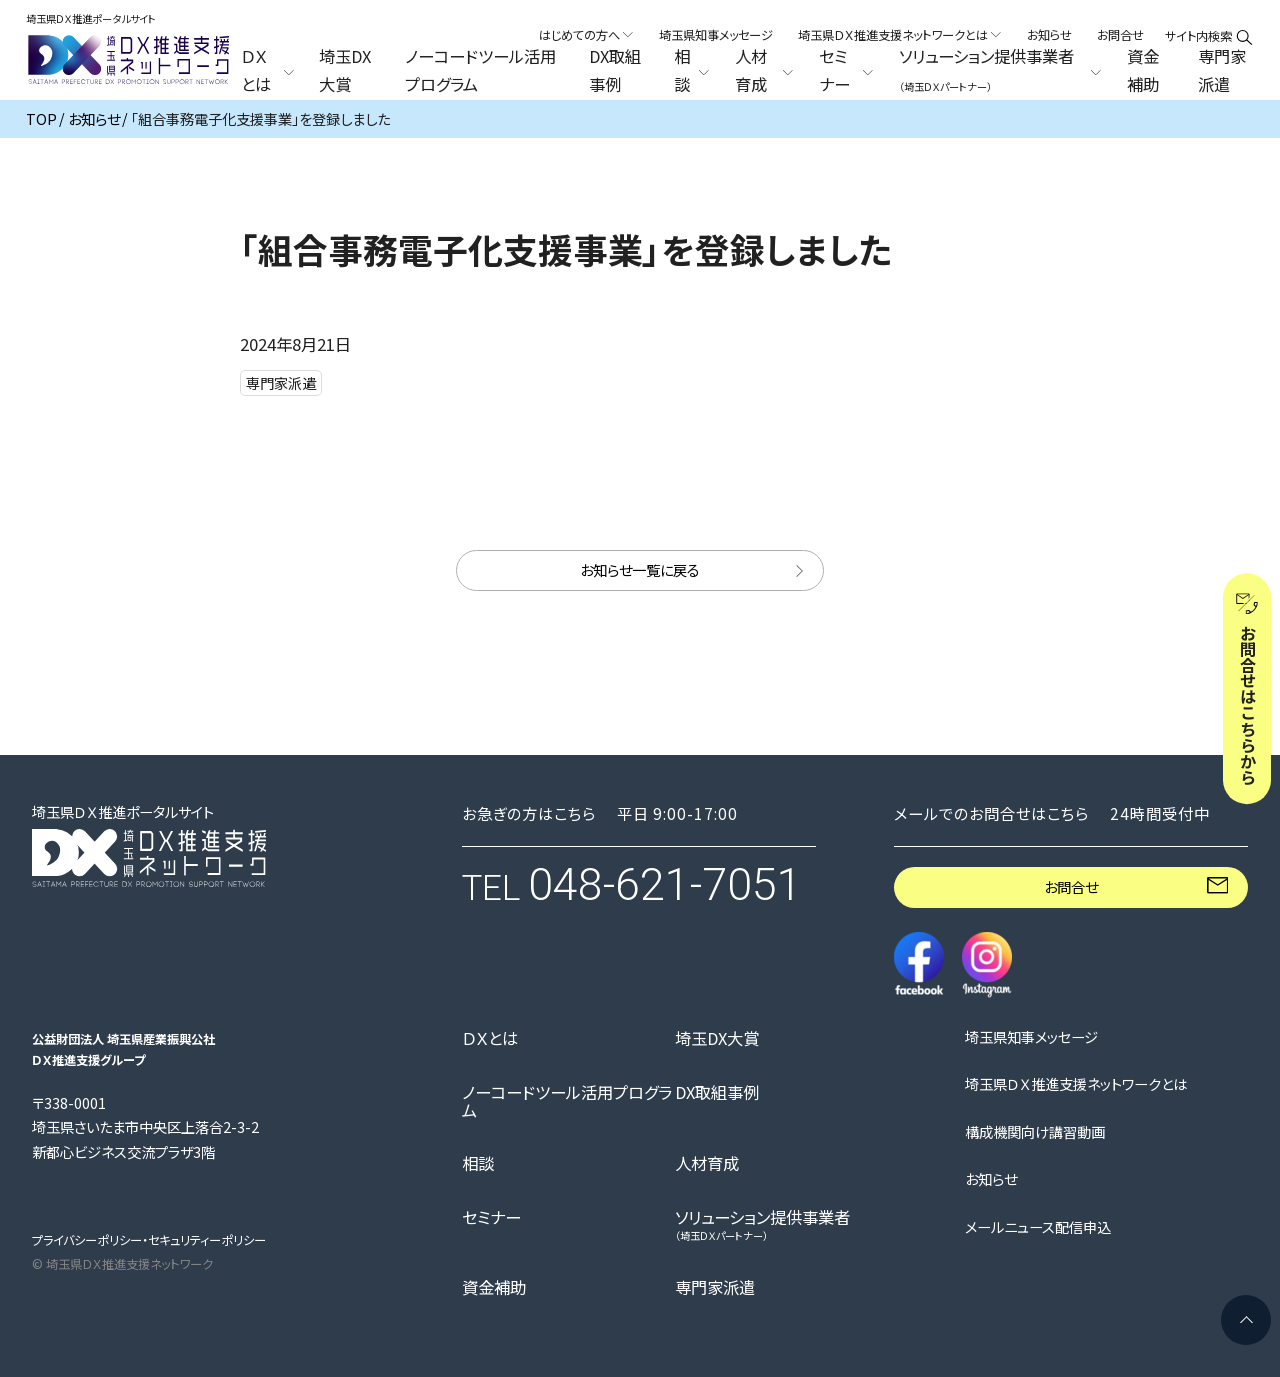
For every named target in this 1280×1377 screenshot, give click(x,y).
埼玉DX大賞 (345, 71)
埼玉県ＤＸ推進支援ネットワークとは (1076, 1084)
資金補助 (1143, 71)
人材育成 (707, 1163)
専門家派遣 (1222, 71)
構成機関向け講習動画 (1035, 1132)
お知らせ (1049, 35)
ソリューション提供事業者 (762, 1224)
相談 (478, 1163)
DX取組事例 (615, 71)
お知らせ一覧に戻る (640, 569)
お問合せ (1120, 35)
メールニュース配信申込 (1038, 1227)
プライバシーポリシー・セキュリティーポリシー (149, 1240)
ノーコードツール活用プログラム (480, 71)
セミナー (491, 1217)
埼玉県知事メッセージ (716, 35)
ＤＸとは (490, 1038)
